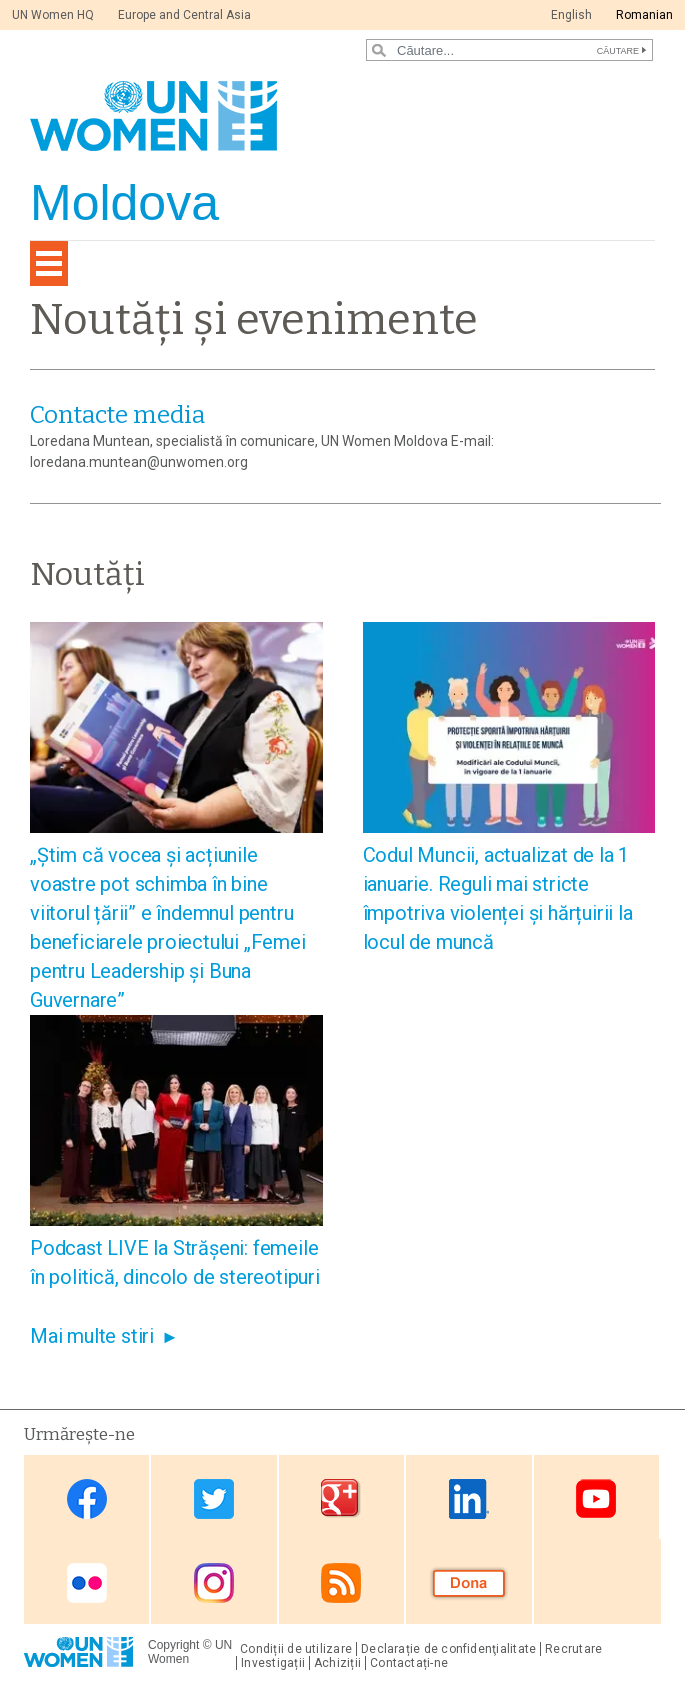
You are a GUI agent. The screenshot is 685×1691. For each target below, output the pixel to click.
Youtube (596, 1498)
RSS (341, 1583)
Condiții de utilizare (296, 1649)
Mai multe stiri (92, 1336)
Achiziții (337, 1663)
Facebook (87, 1498)
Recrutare (573, 1649)
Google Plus (341, 1498)
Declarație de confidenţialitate (448, 1649)
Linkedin (469, 1498)
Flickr (87, 1583)
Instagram (214, 1583)
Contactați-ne (409, 1663)
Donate (469, 1583)
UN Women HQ (53, 15)
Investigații (273, 1663)
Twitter (214, 1498)
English (571, 15)
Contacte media (117, 415)
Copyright (173, 1645)
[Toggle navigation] (49, 263)
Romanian (644, 15)
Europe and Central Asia (184, 15)
